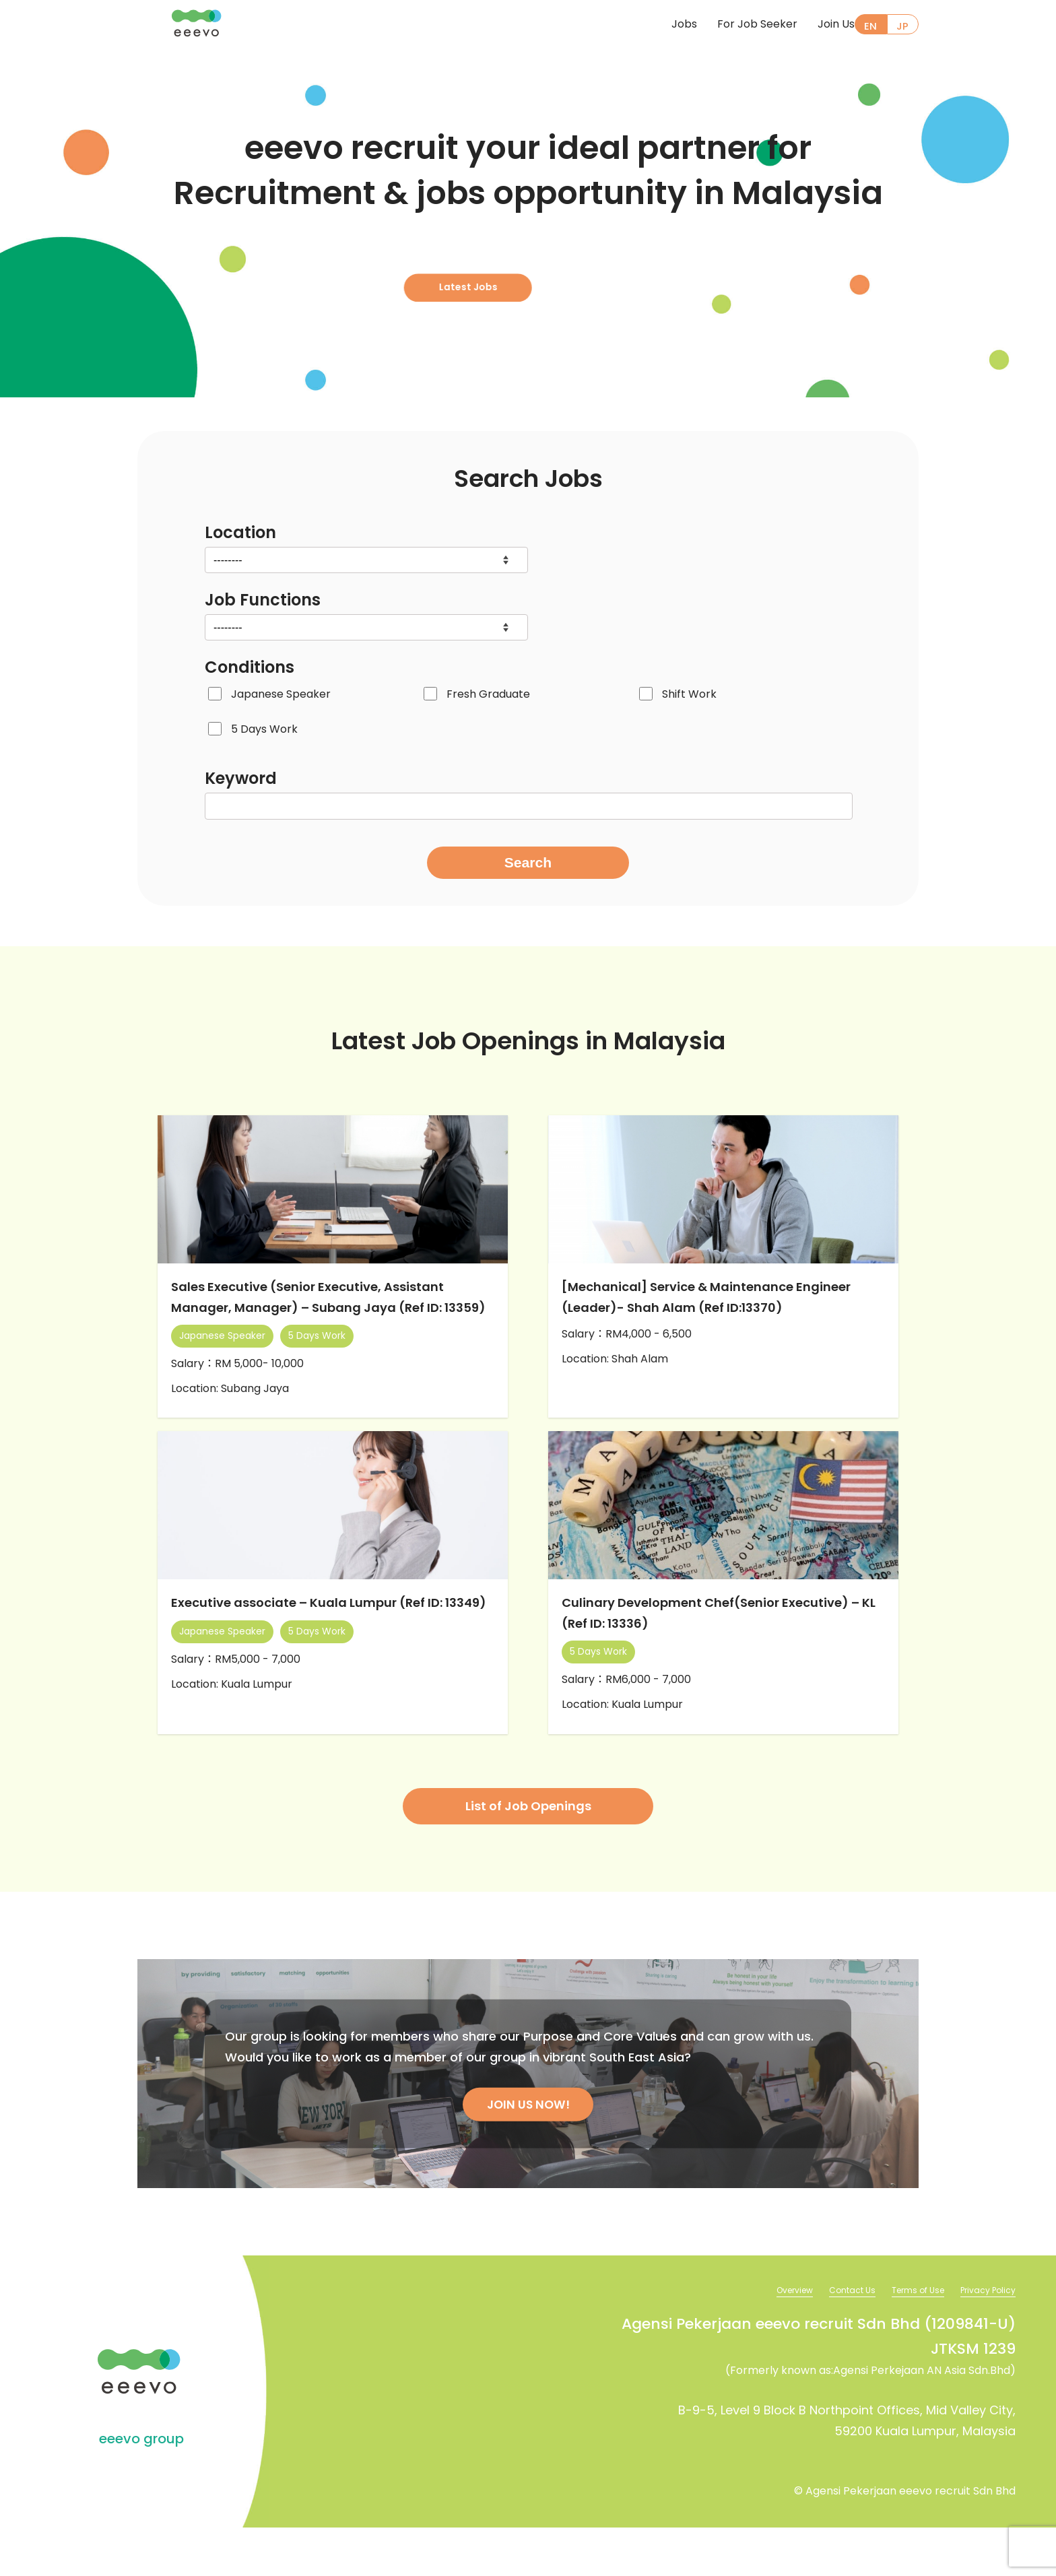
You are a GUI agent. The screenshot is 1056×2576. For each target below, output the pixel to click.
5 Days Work (264, 729)
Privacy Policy (984, 2337)
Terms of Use (904, 2337)
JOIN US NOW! (528, 2151)
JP (902, 26)
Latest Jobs (521, 270)
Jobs (662, 25)
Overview (766, 2337)
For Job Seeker (735, 25)
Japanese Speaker (281, 694)
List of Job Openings (528, 1851)
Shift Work (689, 694)
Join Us (813, 25)
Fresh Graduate (488, 694)
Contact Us (830, 2337)
